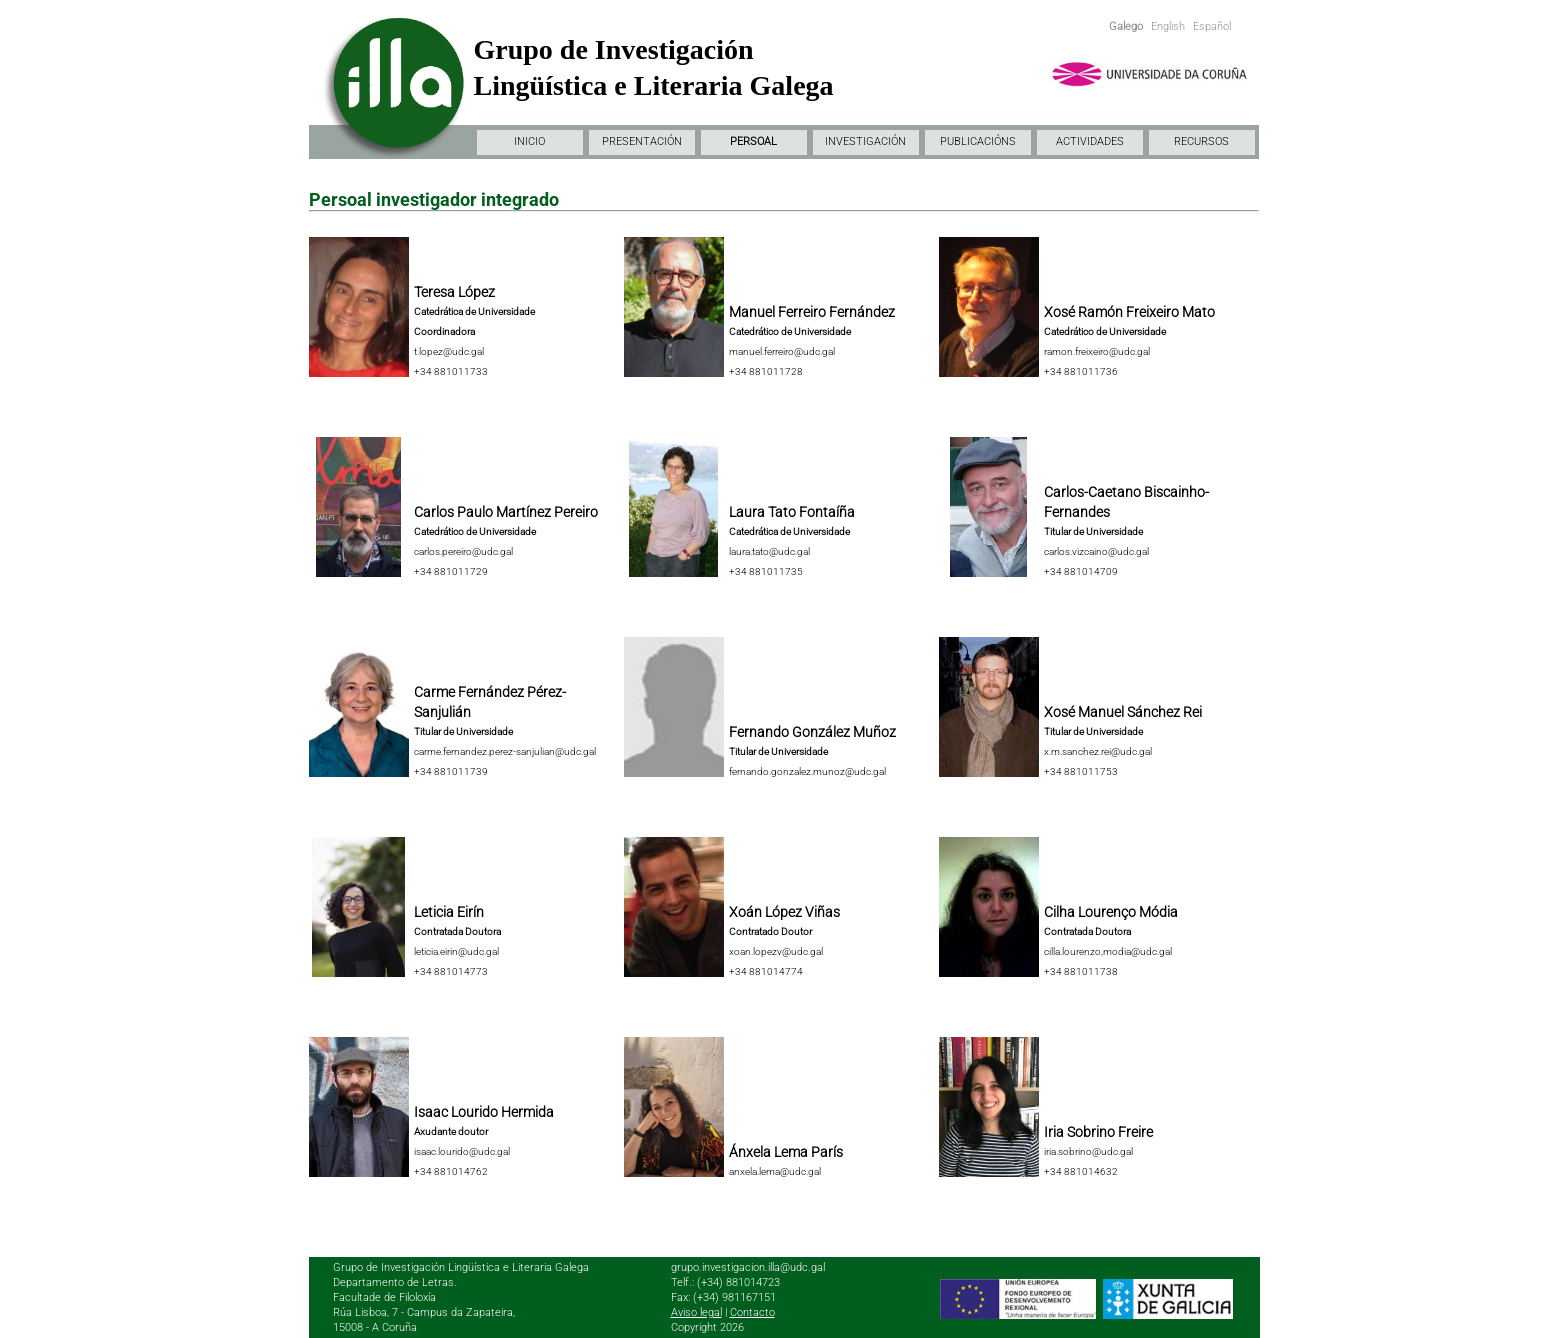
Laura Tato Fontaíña (792, 512)
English (1168, 26)
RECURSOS (1201, 141)
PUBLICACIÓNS (978, 141)
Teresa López (454, 292)
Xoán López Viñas (784, 912)
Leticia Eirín (449, 912)
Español (1212, 26)
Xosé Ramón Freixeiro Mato (1129, 312)
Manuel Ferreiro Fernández (812, 312)
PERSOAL (753, 141)
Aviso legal (696, 1312)
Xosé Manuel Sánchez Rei (1123, 712)
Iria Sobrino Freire (1098, 1132)
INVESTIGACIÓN (865, 141)
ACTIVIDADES (1090, 141)
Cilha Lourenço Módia (1111, 912)
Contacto (752, 1312)
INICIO (529, 141)
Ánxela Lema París (786, 1152)
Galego (1126, 26)
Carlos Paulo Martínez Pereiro (506, 512)
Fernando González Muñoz (812, 732)
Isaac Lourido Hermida (484, 1112)
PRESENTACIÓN (642, 141)
